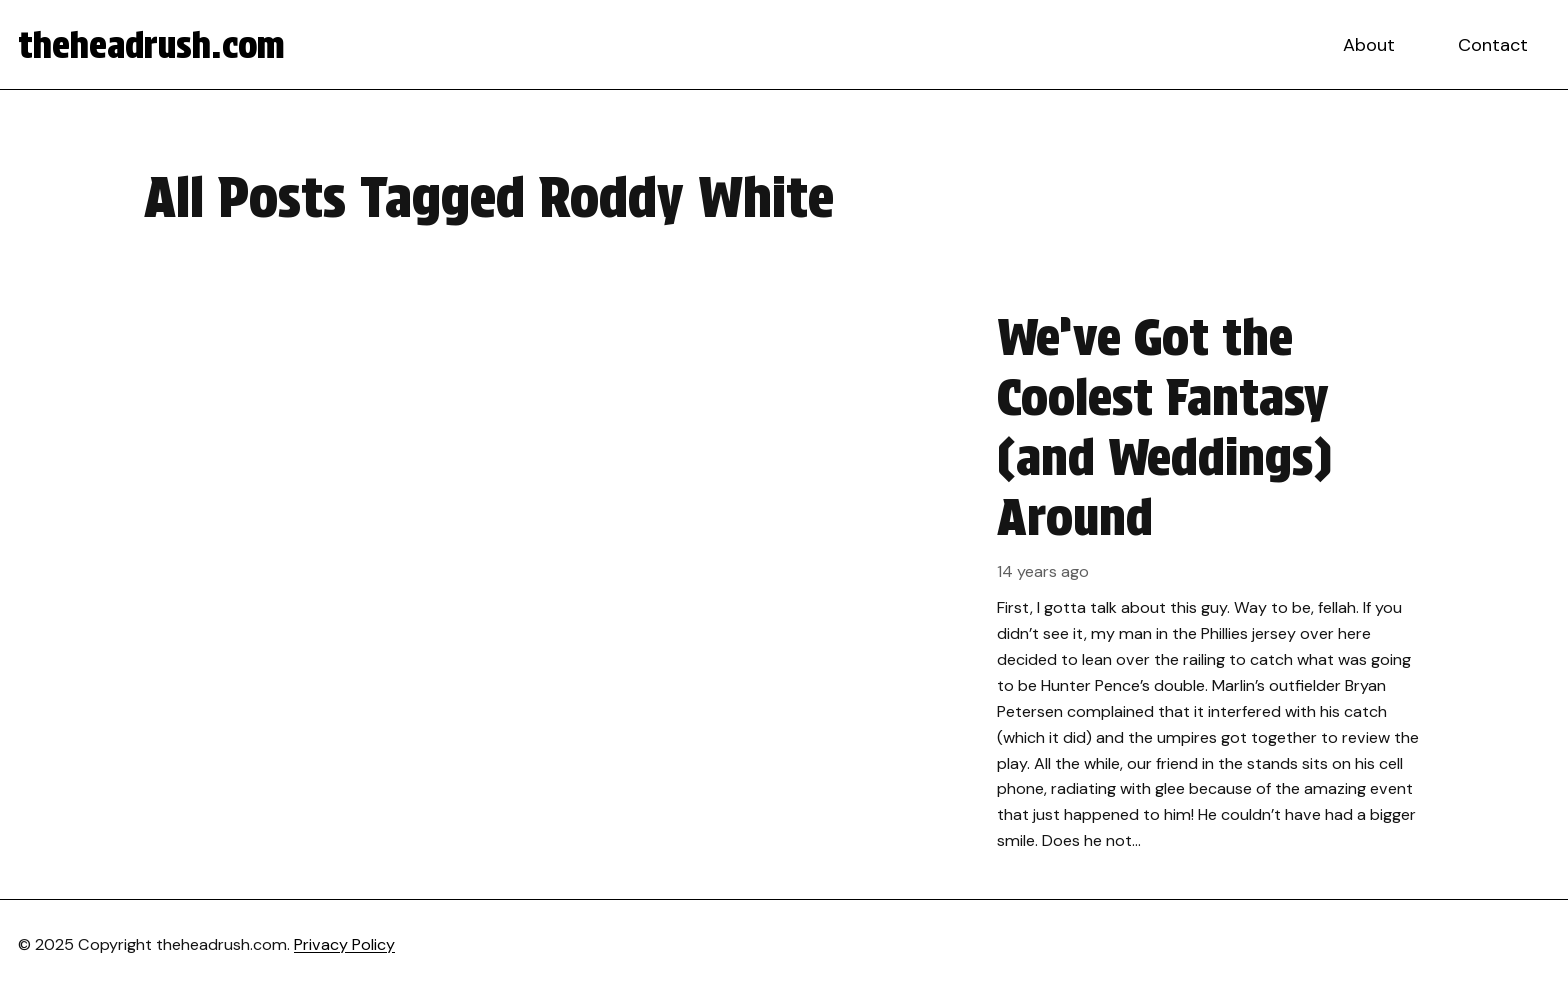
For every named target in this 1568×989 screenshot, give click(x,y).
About (1369, 45)
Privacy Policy (344, 944)
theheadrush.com (151, 45)
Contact (1493, 45)
